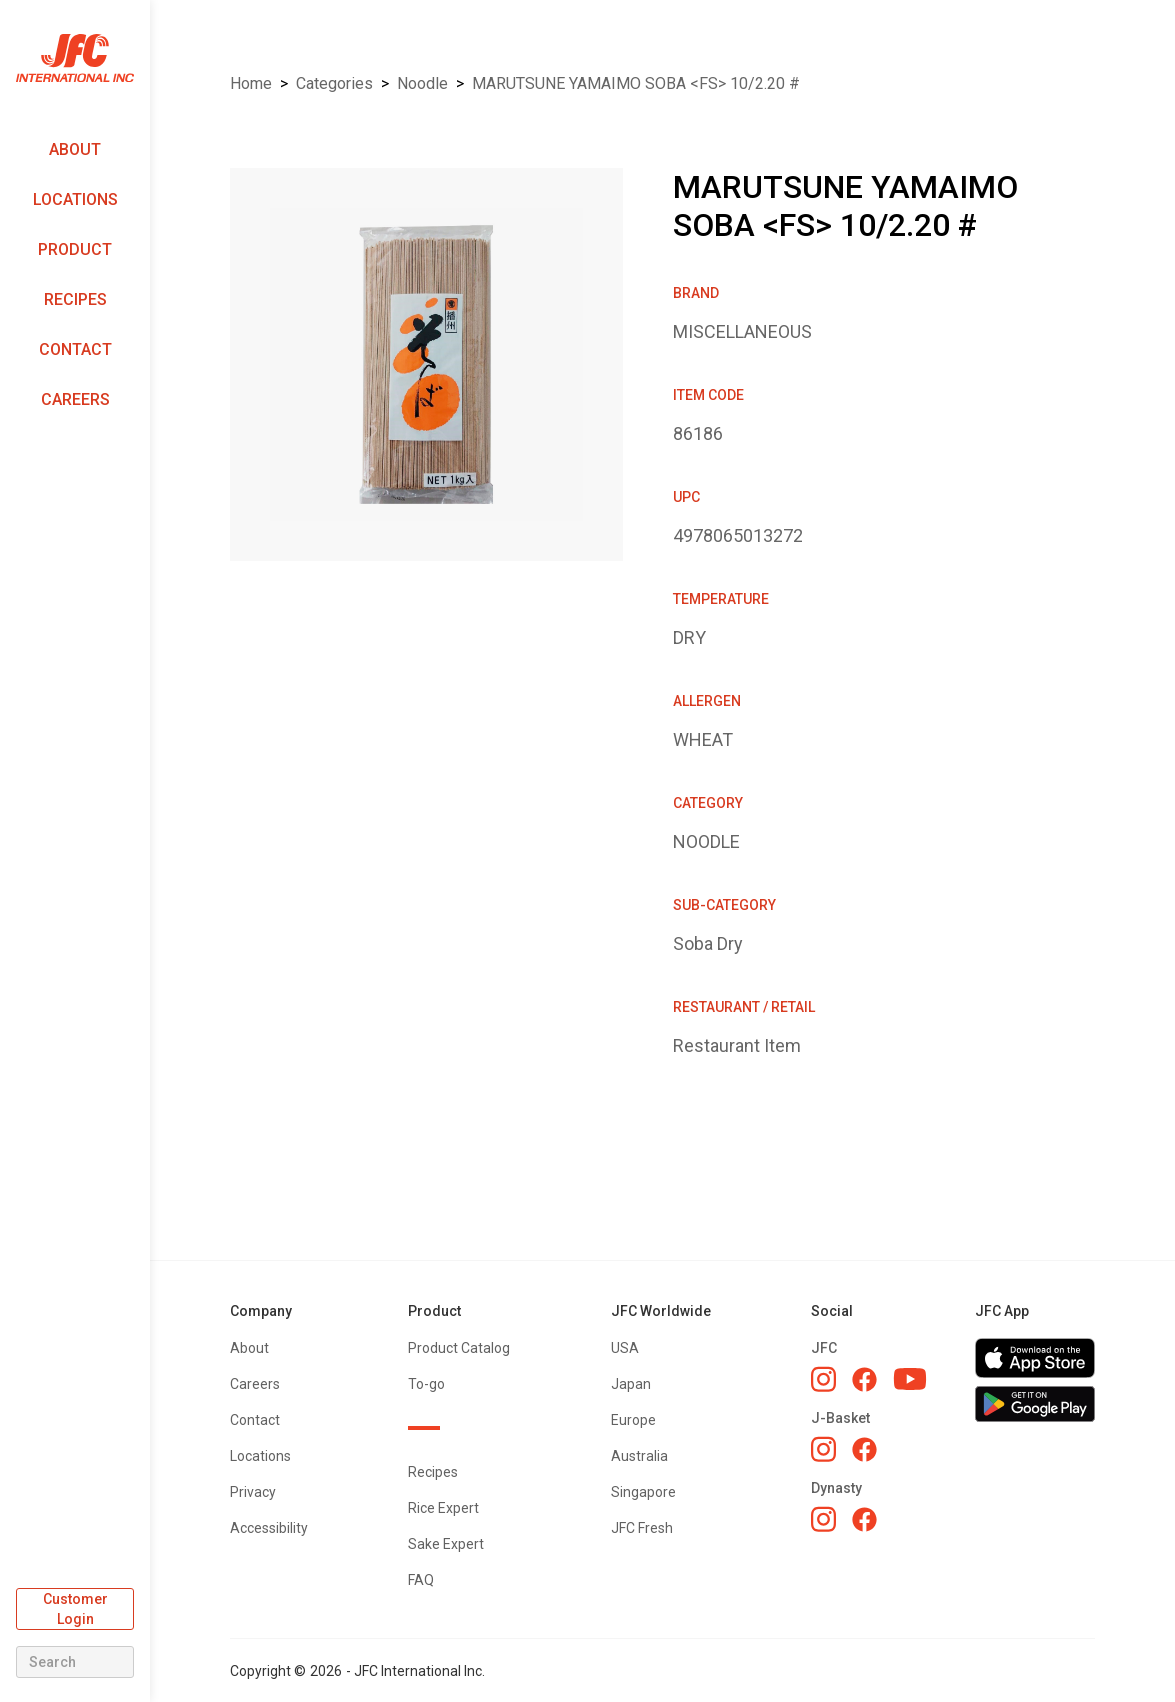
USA (625, 1348)
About (75, 149)
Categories (334, 83)
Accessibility (269, 1528)
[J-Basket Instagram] (823, 1449)
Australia (639, 1456)
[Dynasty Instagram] (823, 1519)
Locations (75, 199)
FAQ (421, 1580)
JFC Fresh (642, 1528)
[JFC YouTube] (910, 1379)
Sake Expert (446, 1544)
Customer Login (75, 1609)
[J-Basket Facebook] (864, 1449)
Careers (75, 399)
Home (251, 83)
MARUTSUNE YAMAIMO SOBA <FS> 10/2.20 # (636, 83)
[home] (75, 58)
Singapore (643, 1492)
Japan (631, 1384)
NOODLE (422, 83)
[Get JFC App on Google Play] (1035, 1404)
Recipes (75, 299)
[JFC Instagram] (823, 1379)
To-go (426, 1384)
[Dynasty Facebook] (864, 1519)
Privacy (253, 1492)
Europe (633, 1420)
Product (75, 249)
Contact (75, 349)
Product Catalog (459, 1348)
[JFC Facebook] (864, 1379)
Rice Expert (443, 1508)
